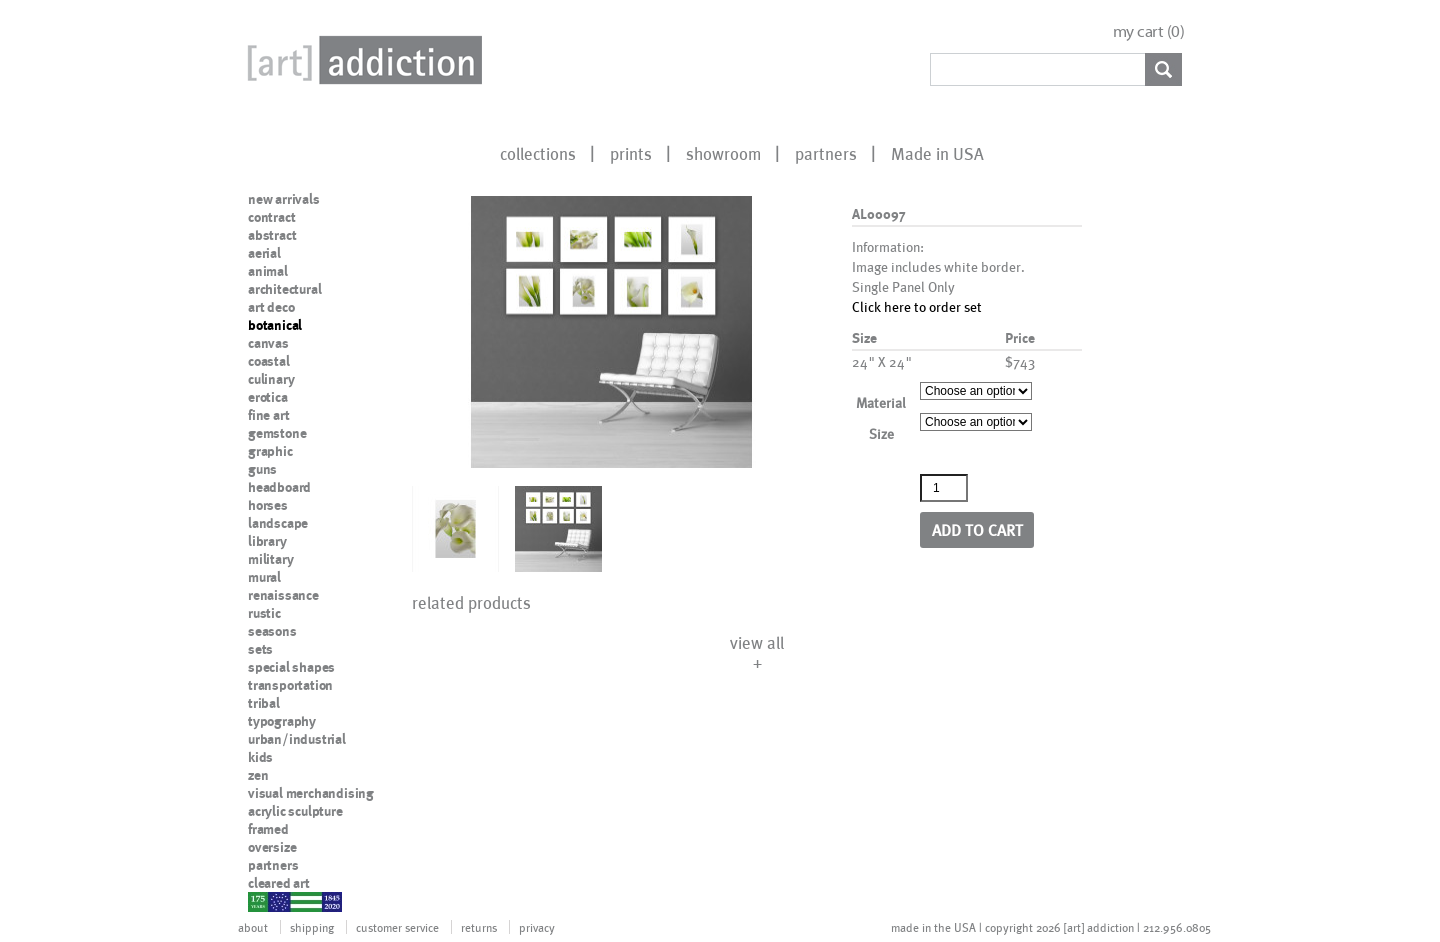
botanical (275, 325)
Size (881, 433)
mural (264, 577)
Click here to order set (917, 306)
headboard (279, 487)
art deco (271, 307)
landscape (278, 523)
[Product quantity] (944, 488)
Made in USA (937, 153)
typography (282, 721)
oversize (272, 847)
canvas (268, 343)
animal (268, 271)
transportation (290, 685)
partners (826, 153)
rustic (264, 613)
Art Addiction (361, 60)
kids (260, 757)
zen (258, 775)
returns (479, 927)
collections (538, 153)
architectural (284, 289)
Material (881, 402)
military (270, 559)
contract (271, 217)
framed (268, 829)
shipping (312, 927)
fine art (268, 415)
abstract (272, 235)
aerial (264, 253)
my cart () (1149, 31)
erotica (268, 397)
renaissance (283, 595)
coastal (269, 361)
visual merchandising (311, 793)
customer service (397, 927)
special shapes (291, 667)
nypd (263, 901)
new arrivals (284, 199)
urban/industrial (297, 739)
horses (268, 505)
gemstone (277, 433)
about (253, 927)
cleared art (279, 883)
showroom (723, 153)
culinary (271, 379)
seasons (272, 631)
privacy (537, 927)
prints (631, 153)
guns (262, 469)
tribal (264, 703)
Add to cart (977, 529)
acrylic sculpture (295, 811)
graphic (270, 451)
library (267, 541)
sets (260, 649)
